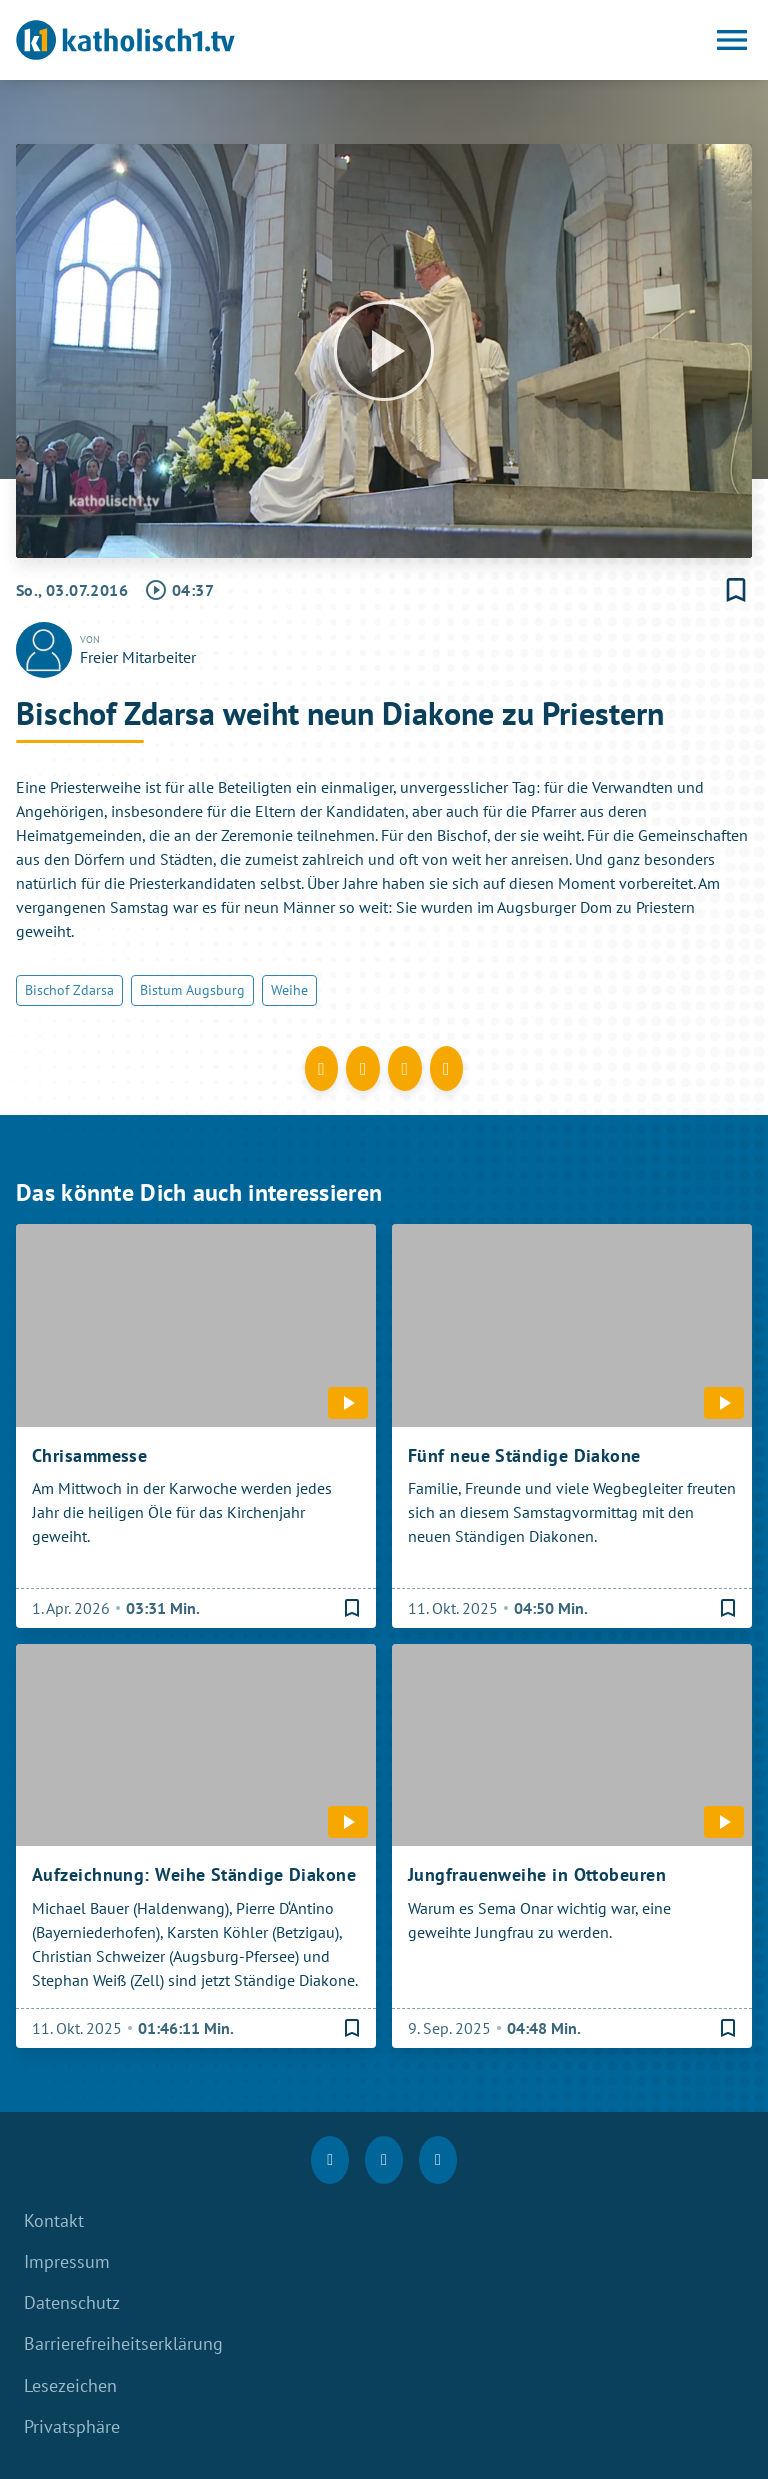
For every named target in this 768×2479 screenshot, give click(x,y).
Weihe (289, 990)
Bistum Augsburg (192, 990)
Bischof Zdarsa (69, 990)
